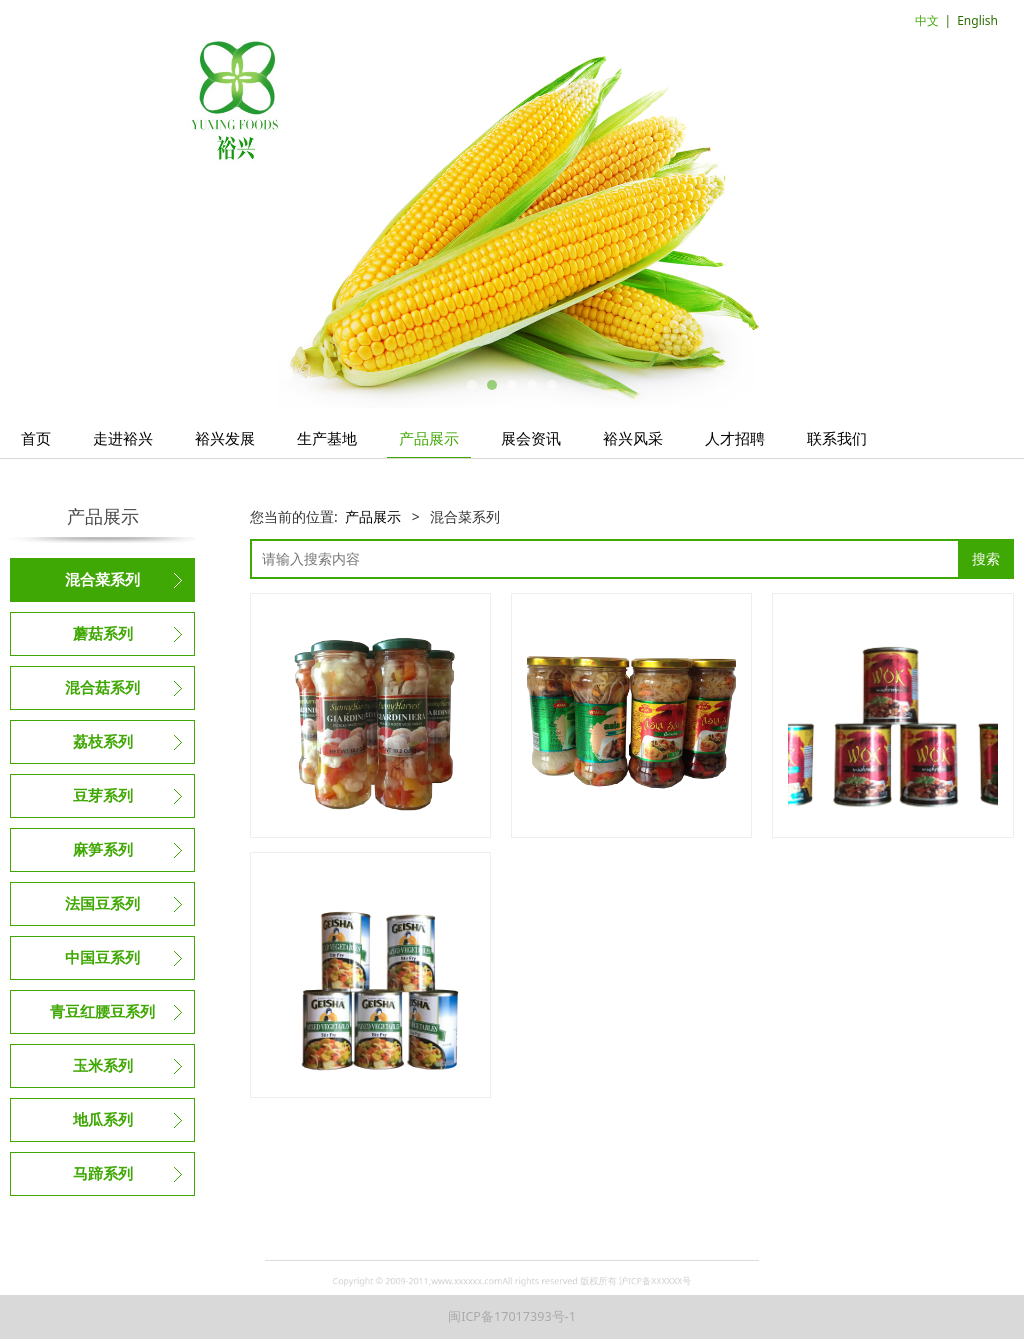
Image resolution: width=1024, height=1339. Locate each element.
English (977, 20)
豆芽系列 (103, 796)
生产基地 (327, 438)
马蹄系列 (103, 1174)
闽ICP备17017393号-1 (512, 1316)
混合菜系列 (102, 580)
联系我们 (837, 438)
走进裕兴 (123, 438)
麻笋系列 (103, 850)
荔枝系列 (103, 742)
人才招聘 (735, 438)
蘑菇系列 (103, 634)
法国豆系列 (102, 904)
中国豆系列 (102, 958)
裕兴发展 (225, 438)
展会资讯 (531, 438)
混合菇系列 (102, 688)
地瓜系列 (103, 1120)
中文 (927, 20)
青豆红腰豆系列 (102, 1012)
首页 (36, 438)
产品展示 (429, 438)
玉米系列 (103, 1066)
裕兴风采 (633, 438)
